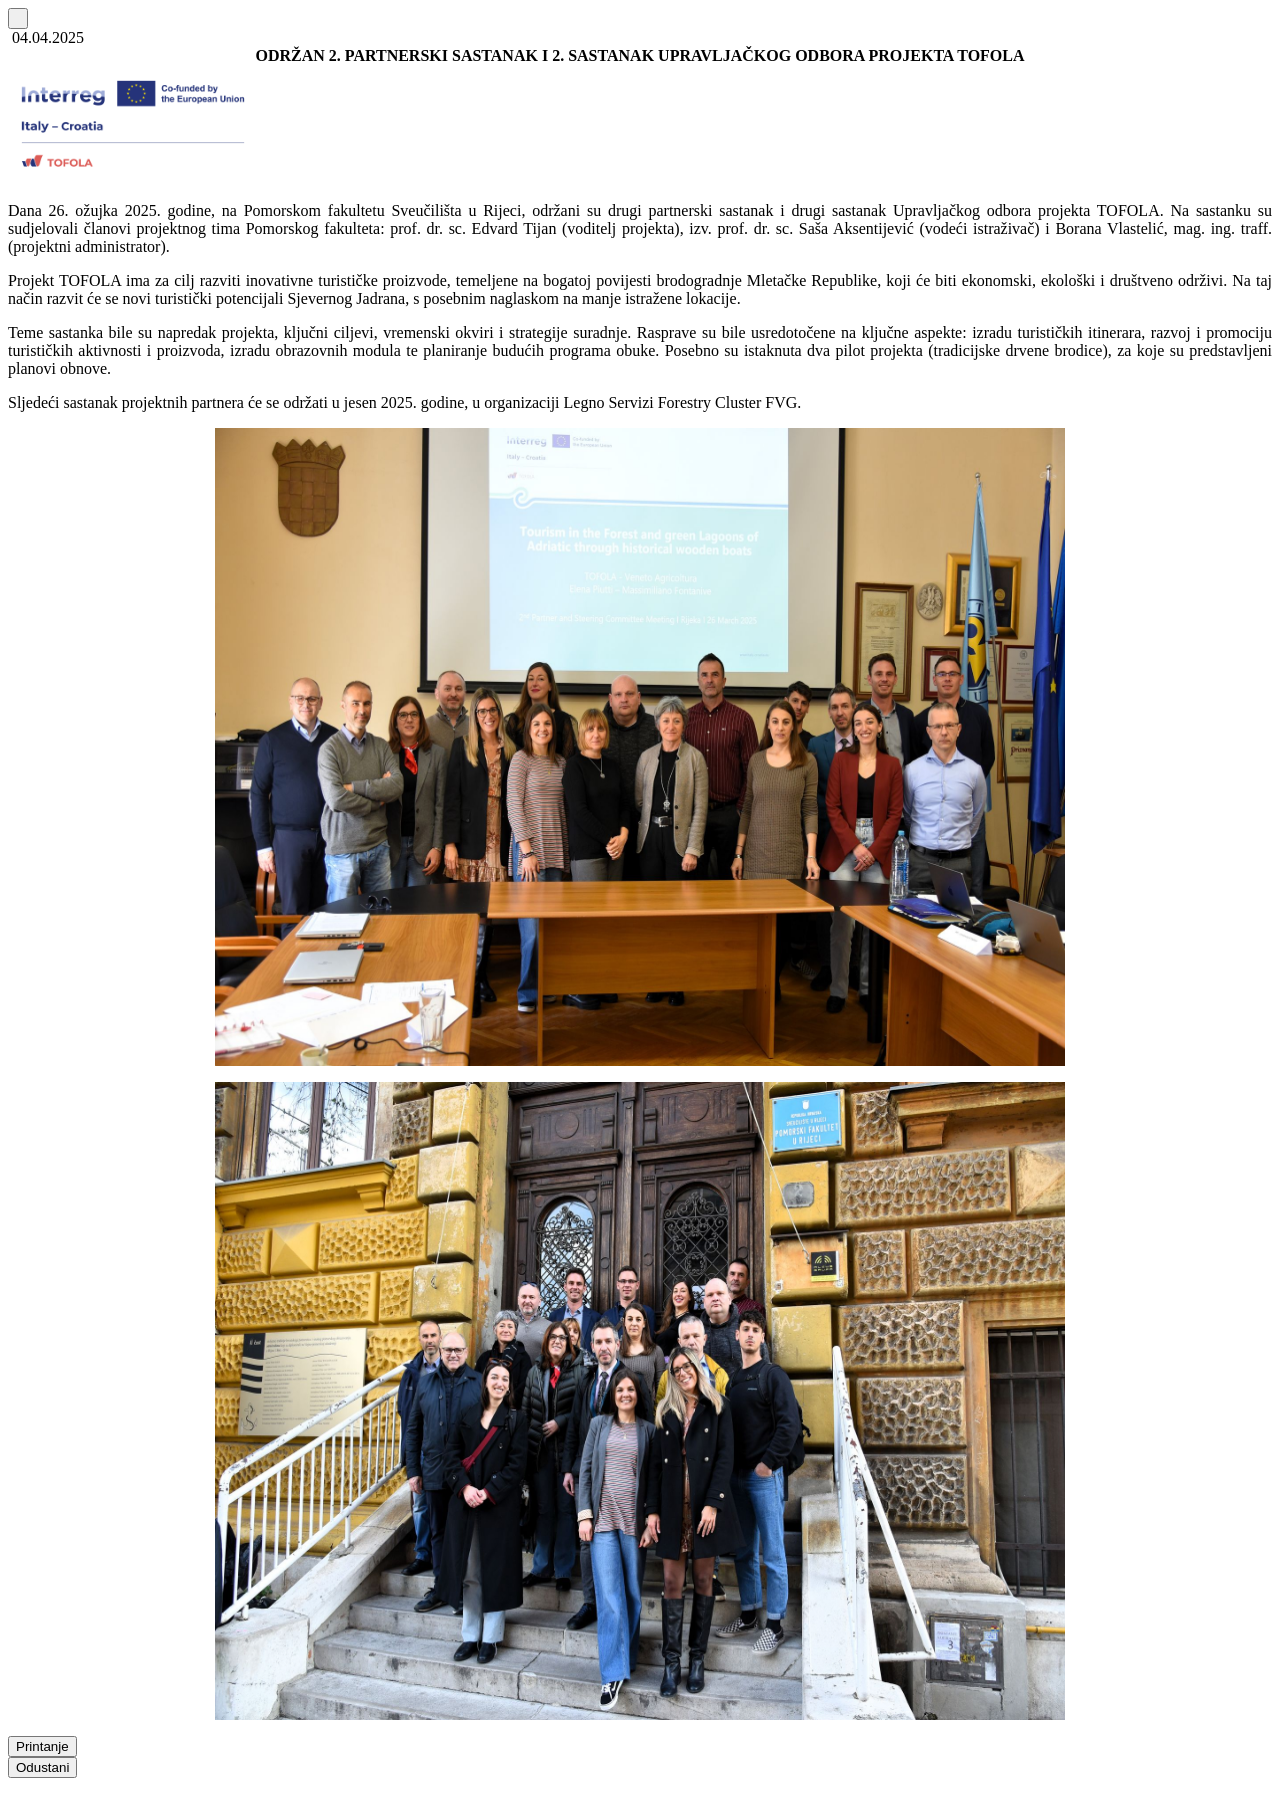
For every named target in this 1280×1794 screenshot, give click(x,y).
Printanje (42, 1746)
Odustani (42, 1767)
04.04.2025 (46, 37)
